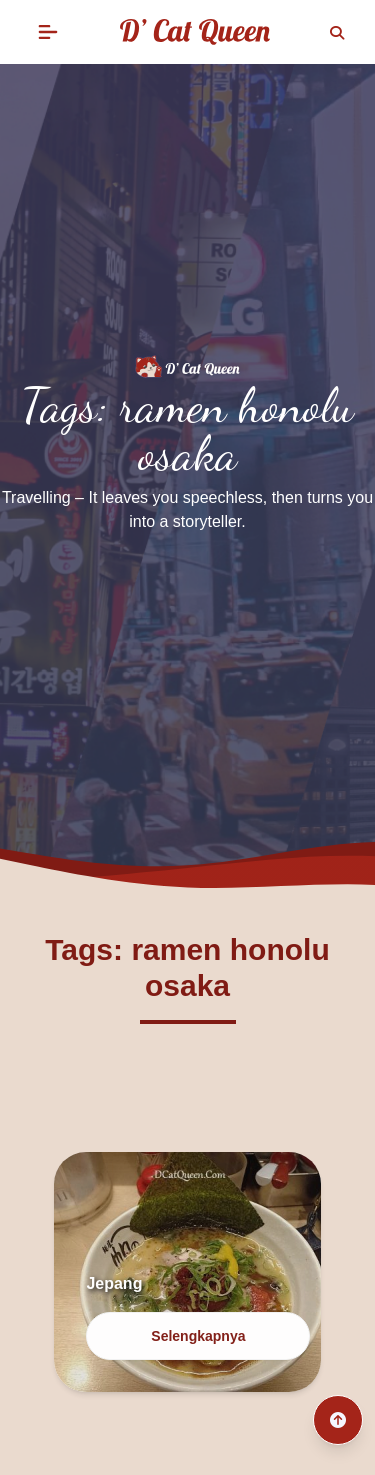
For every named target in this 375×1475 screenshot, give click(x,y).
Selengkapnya (198, 1336)
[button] (48, 32)
